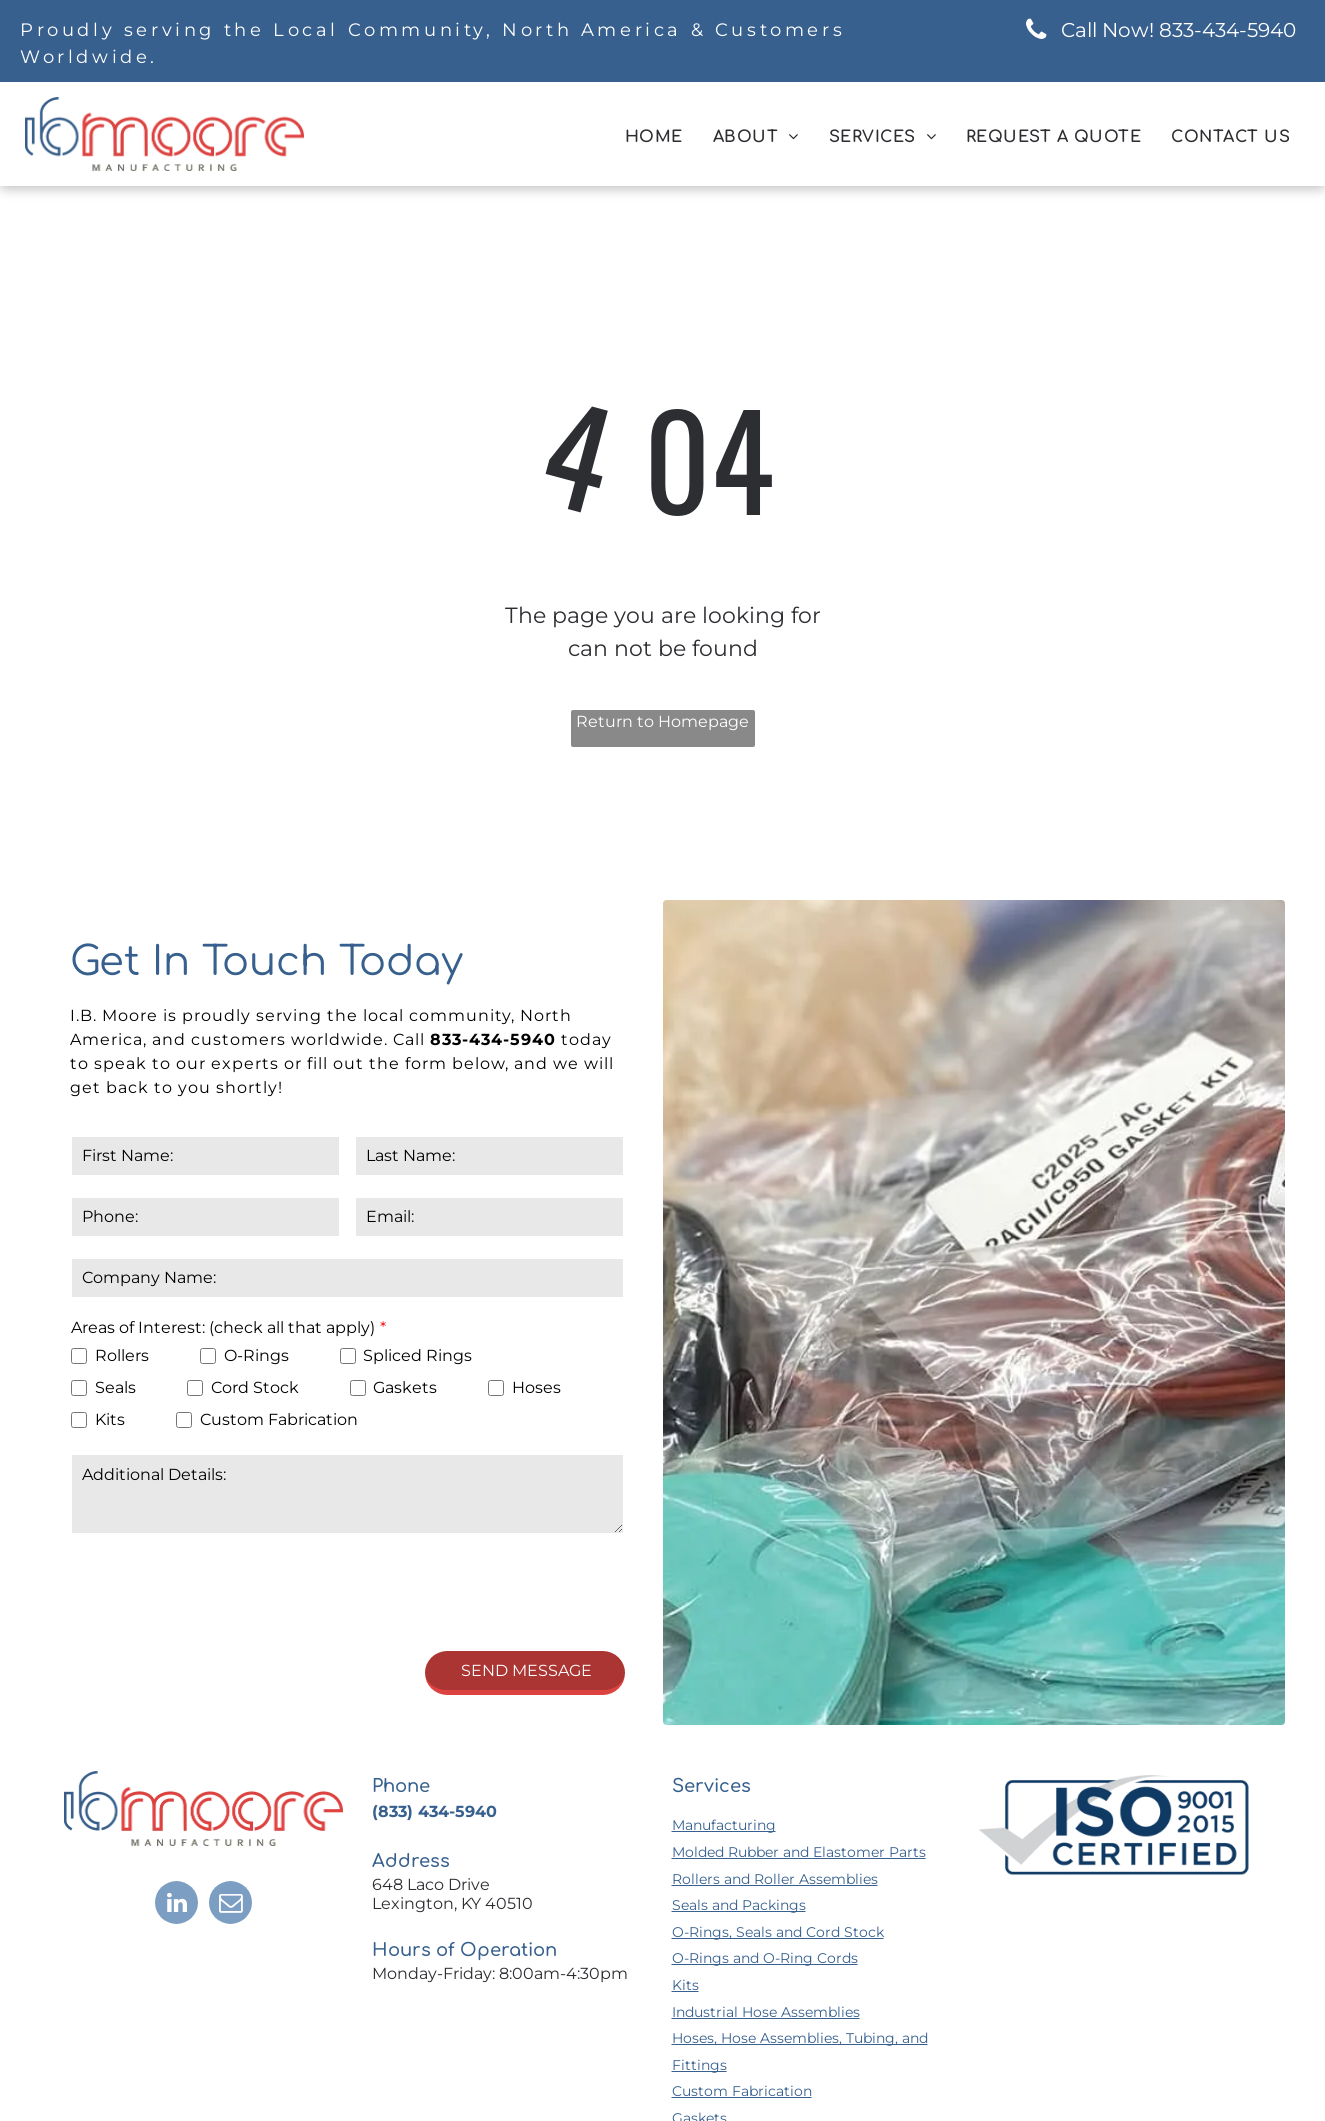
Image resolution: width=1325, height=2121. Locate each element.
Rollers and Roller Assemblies (775, 1879)
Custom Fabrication (742, 2091)
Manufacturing (724, 1825)
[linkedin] (176, 1905)
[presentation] (223, 1591)
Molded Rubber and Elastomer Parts (799, 1852)
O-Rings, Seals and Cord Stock (778, 1932)
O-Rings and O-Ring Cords (765, 1958)
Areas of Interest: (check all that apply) (223, 1327)
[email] (230, 1905)
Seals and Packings (739, 1905)
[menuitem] (654, 137)
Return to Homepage (662, 721)
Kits (685, 1985)
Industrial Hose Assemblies (766, 2012)
